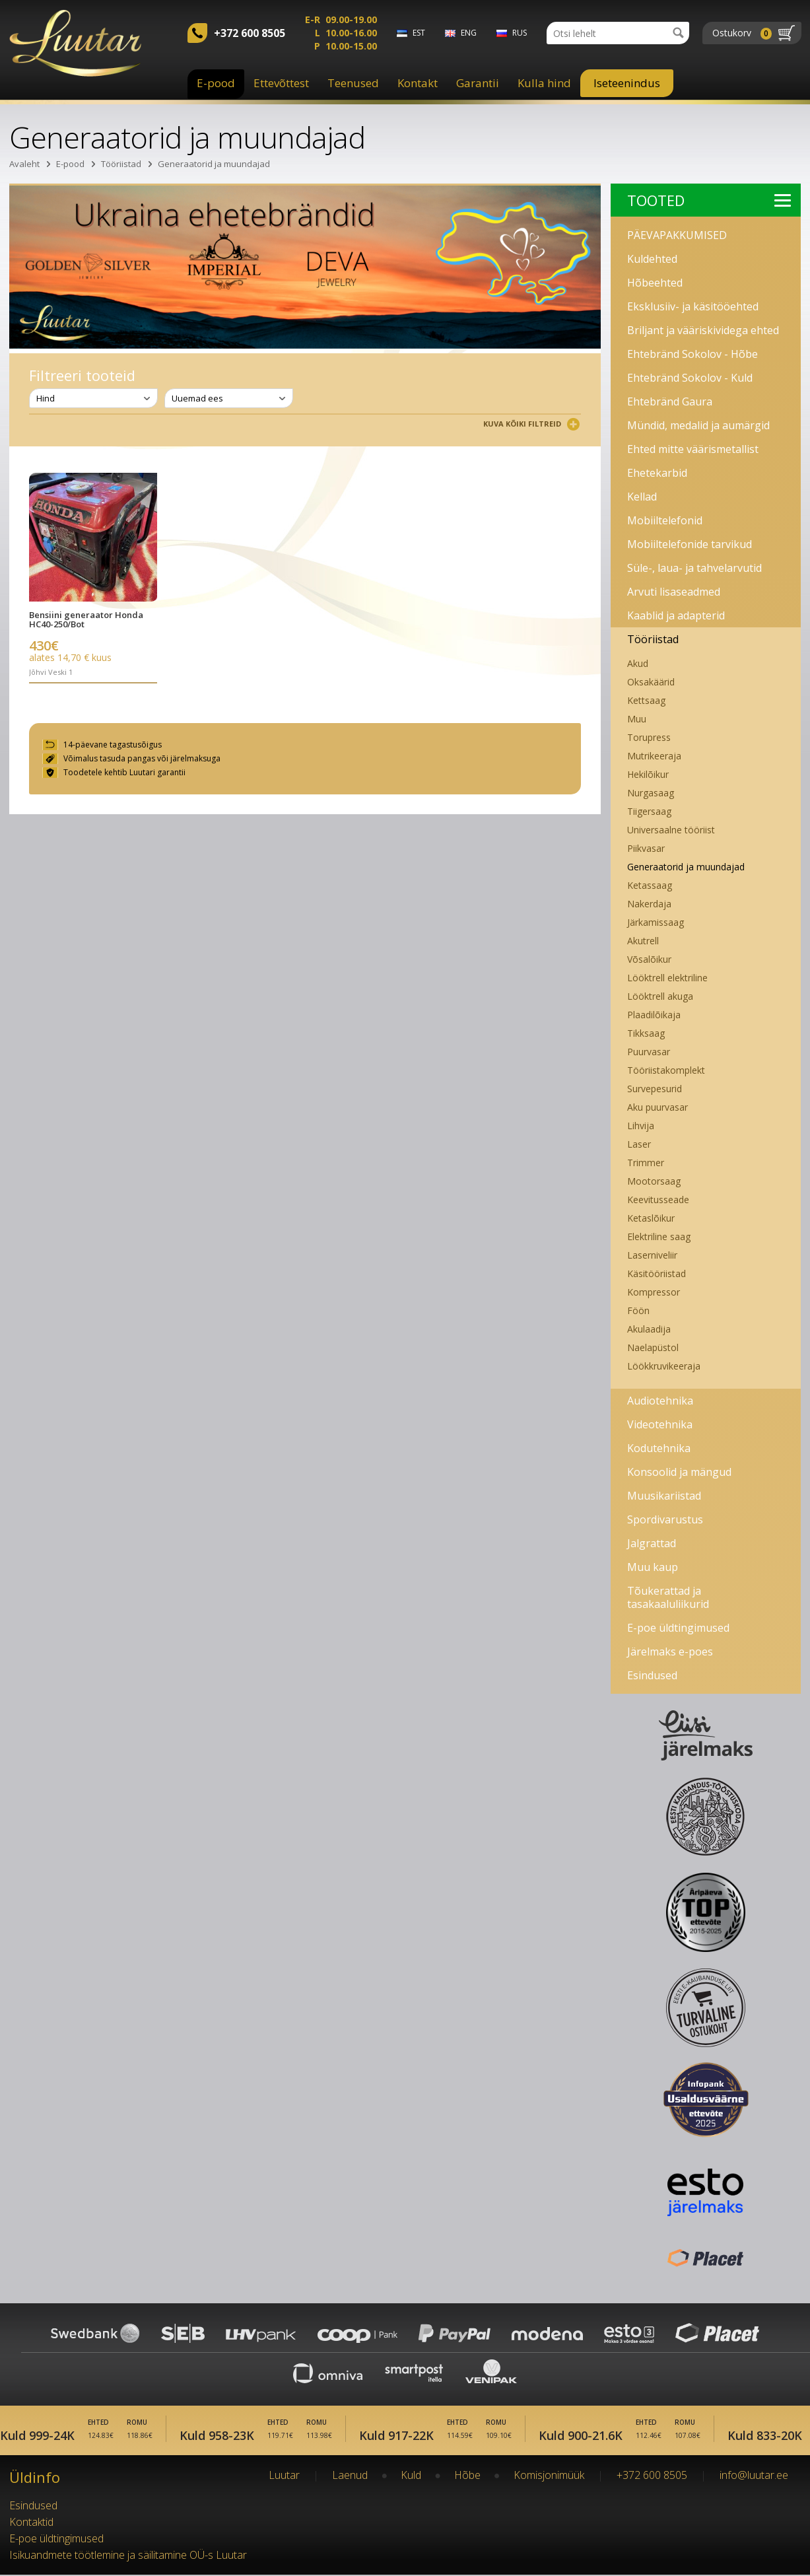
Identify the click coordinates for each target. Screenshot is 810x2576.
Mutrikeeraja (654, 755)
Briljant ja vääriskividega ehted (703, 330)
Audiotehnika (660, 1400)
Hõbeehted (655, 282)
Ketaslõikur (651, 1218)
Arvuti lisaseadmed (673, 591)
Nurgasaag (650, 792)
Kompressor (653, 1292)
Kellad (642, 496)
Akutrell (643, 940)
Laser (639, 1144)
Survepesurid (654, 1088)
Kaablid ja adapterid (676, 615)
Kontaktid (31, 2523)
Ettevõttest (281, 82)
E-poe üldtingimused (678, 1627)
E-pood (216, 82)
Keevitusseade (658, 1199)
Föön (638, 1310)
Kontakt (417, 82)
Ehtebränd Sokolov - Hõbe (692, 354)
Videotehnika (659, 1424)
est (419, 32)
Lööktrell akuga (660, 996)
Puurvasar (648, 1051)
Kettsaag (646, 700)
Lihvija (640, 1125)
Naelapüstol (653, 1347)
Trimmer (645, 1162)
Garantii (477, 82)
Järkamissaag (655, 922)
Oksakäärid (651, 682)
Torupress (649, 737)
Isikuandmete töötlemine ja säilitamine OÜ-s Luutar (128, 2556)
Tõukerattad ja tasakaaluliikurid (668, 1597)
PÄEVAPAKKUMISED (677, 235)
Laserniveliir (652, 1255)
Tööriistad (121, 164)
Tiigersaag (649, 811)
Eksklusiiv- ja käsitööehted (693, 306)
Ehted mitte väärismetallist (693, 449)
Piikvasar (646, 848)
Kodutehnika (659, 1448)
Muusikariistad (664, 1495)
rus (519, 32)
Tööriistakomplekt (666, 1070)
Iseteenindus (626, 82)
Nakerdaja (649, 903)
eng (469, 32)
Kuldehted (652, 259)
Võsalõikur (649, 959)
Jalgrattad (651, 1543)
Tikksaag (646, 1033)
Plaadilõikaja (654, 1014)
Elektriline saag (659, 1236)
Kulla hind (544, 82)
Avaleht (24, 164)
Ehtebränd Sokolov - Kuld (690, 377)
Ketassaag (649, 885)
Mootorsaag (654, 1181)
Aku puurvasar (657, 1107)
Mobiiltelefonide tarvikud (689, 544)
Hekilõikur (648, 774)
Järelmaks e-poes (670, 1651)
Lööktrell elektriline (667, 977)
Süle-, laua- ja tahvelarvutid (694, 568)
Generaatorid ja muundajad (214, 164)
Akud (637, 663)
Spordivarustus (665, 1519)
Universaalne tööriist (671, 829)
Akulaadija (649, 1329)
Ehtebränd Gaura (669, 401)
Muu (636, 719)
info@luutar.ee (754, 2476)
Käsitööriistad (656, 1273)
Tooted (709, 200)
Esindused (652, 1675)
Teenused (353, 82)
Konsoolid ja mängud (679, 1472)
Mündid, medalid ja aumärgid (698, 425)
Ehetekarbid (657, 473)
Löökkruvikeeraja (663, 1366)
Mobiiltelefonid (664, 520)
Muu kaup (652, 1567)
